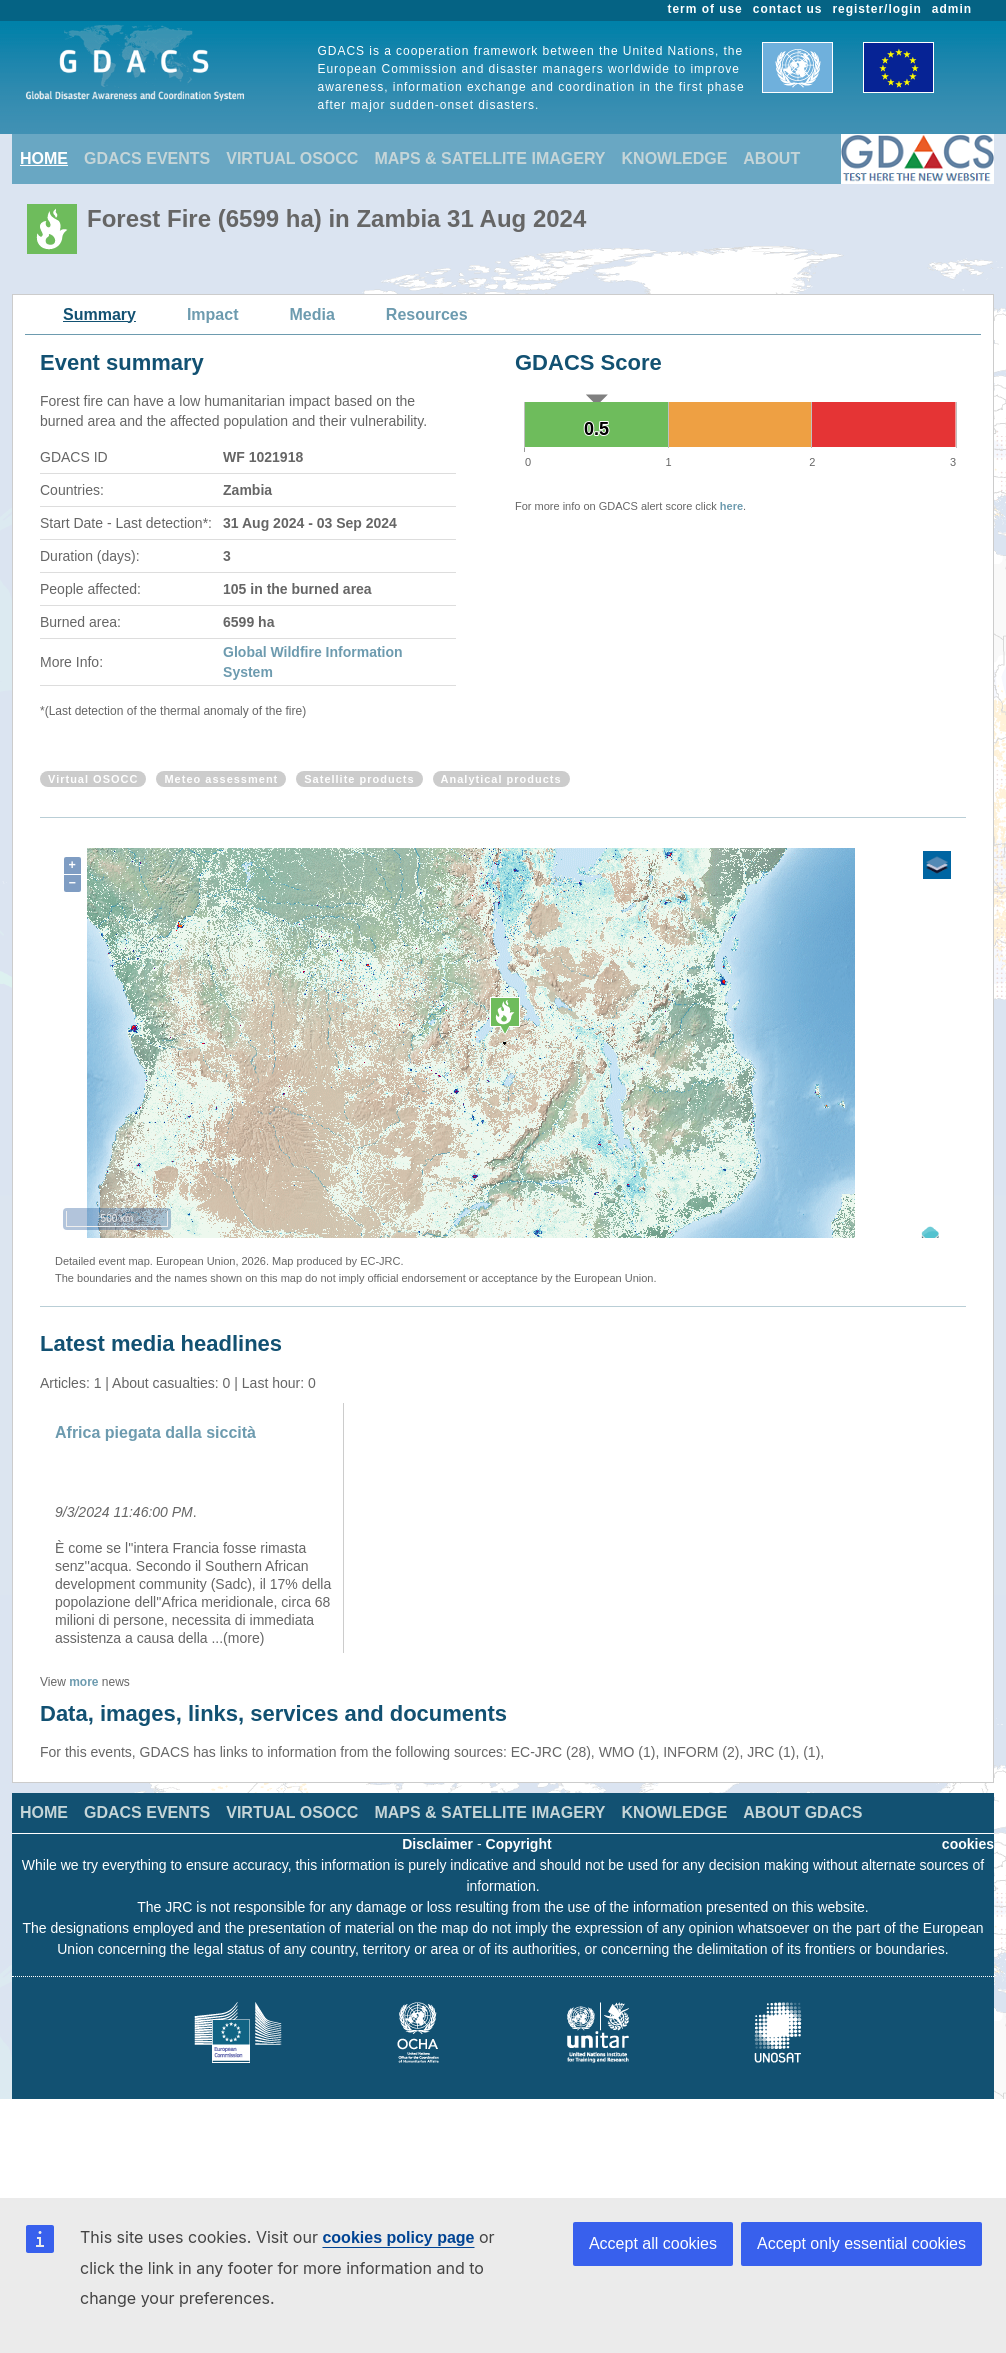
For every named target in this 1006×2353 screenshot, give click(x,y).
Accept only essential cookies (861, 2243)
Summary (99, 314)
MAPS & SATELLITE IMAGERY (489, 158)
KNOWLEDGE (675, 158)
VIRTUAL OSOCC (292, 158)
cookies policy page (398, 2237)
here (731, 506)
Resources (427, 314)
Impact (213, 314)
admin (952, 9)
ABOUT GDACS (802, 1812)
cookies (968, 1844)
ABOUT (771, 158)
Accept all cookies (653, 2243)
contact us (788, 9)
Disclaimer (437, 1844)
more (83, 1682)
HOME (44, 158)
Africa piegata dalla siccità (155, 1432)
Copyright (519, 1844)
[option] (194, 1528)
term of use (705, 9)
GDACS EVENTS (147, 158)
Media (312, 314)
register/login (876, 9)
